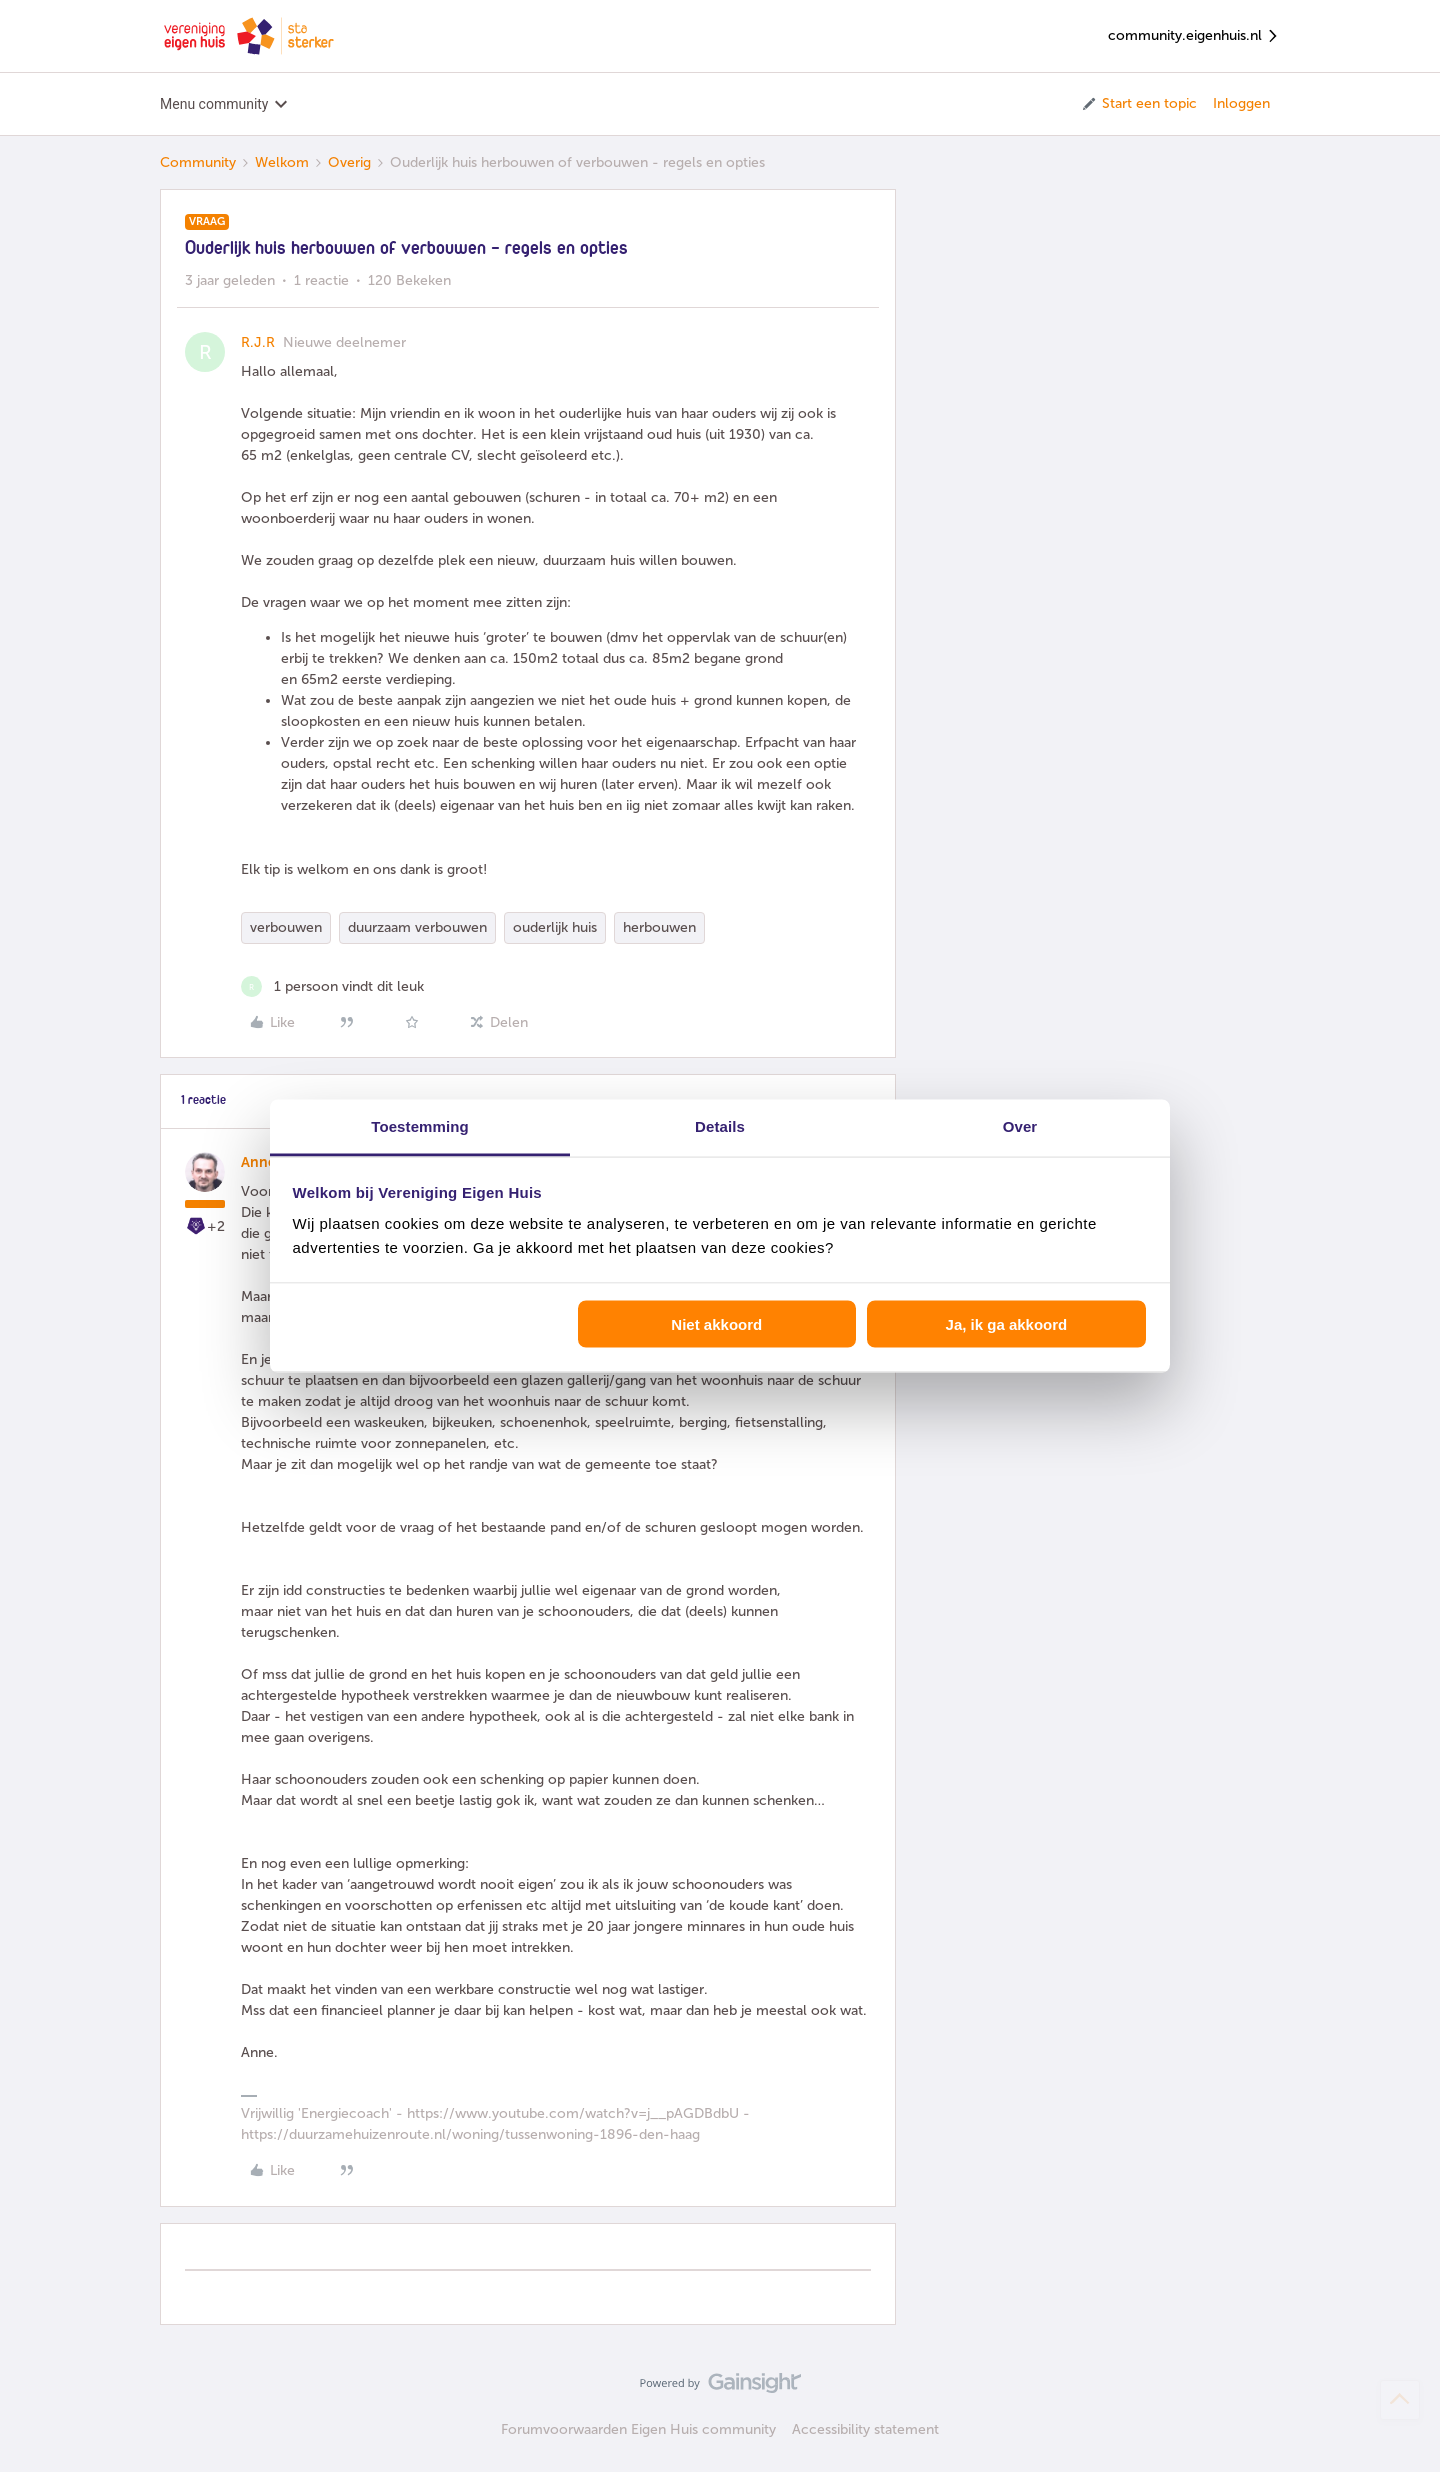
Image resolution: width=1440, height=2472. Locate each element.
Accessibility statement (865, 2429)
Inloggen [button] (1241, 103)
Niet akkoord (716, 1323)
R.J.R (258, 342)
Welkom (282, 162)
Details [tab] (720, 1126)
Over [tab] (1020, 1126)
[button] (1138, 104)
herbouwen (659, 927)
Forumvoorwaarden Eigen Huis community (638, 2429)
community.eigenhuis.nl (1194, 36)
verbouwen (286, 927)
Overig (349, 162)
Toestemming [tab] (420, 1126)
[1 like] (332, 986)
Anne (258, 1162)
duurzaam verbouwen (417, 927)
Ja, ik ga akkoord (1007, 1323)
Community (198, 162)
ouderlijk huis (555, 927)
